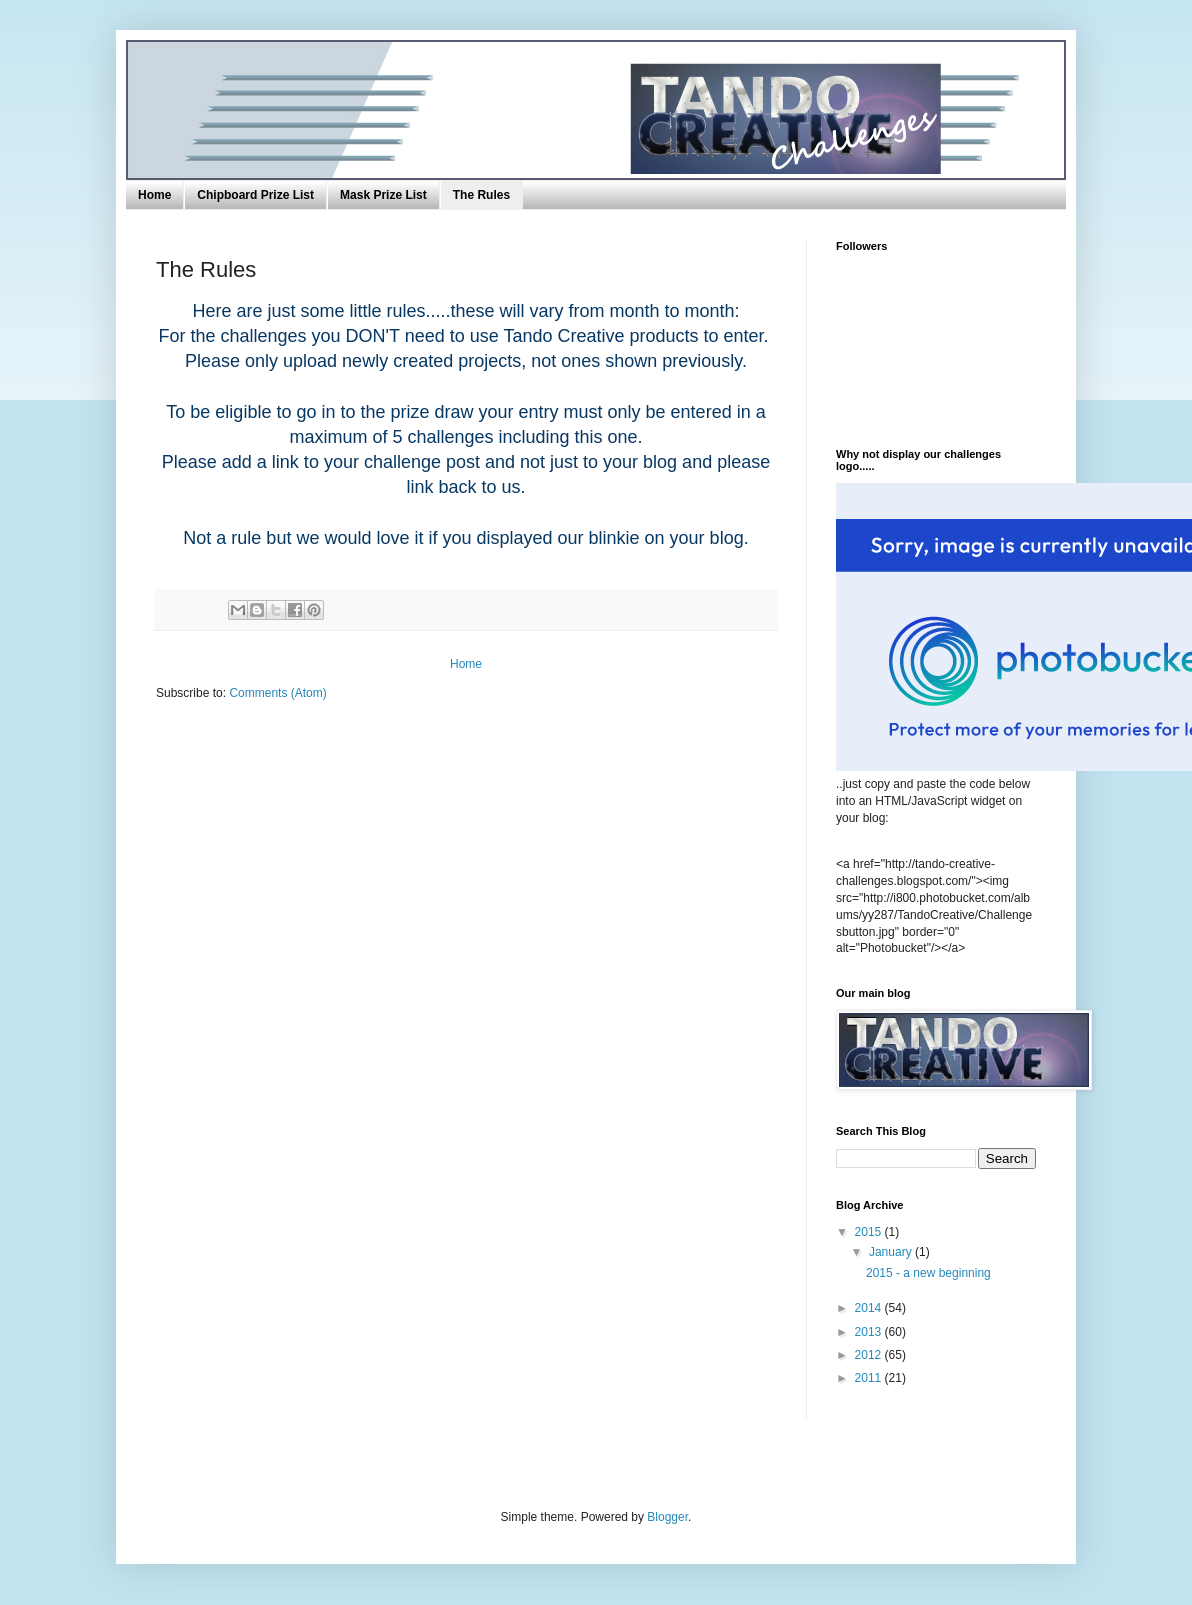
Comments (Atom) (277, 693)
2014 (870, 1308)
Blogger (667, 1517)
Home (154, 195)
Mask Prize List (383, 195)
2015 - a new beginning (928, 1273)
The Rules (481, 195)
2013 (870, 1332)
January (892, 1252)
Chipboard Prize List (255, 195)
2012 (870, 1355)
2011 (870, 1378)
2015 (870, 1232)
